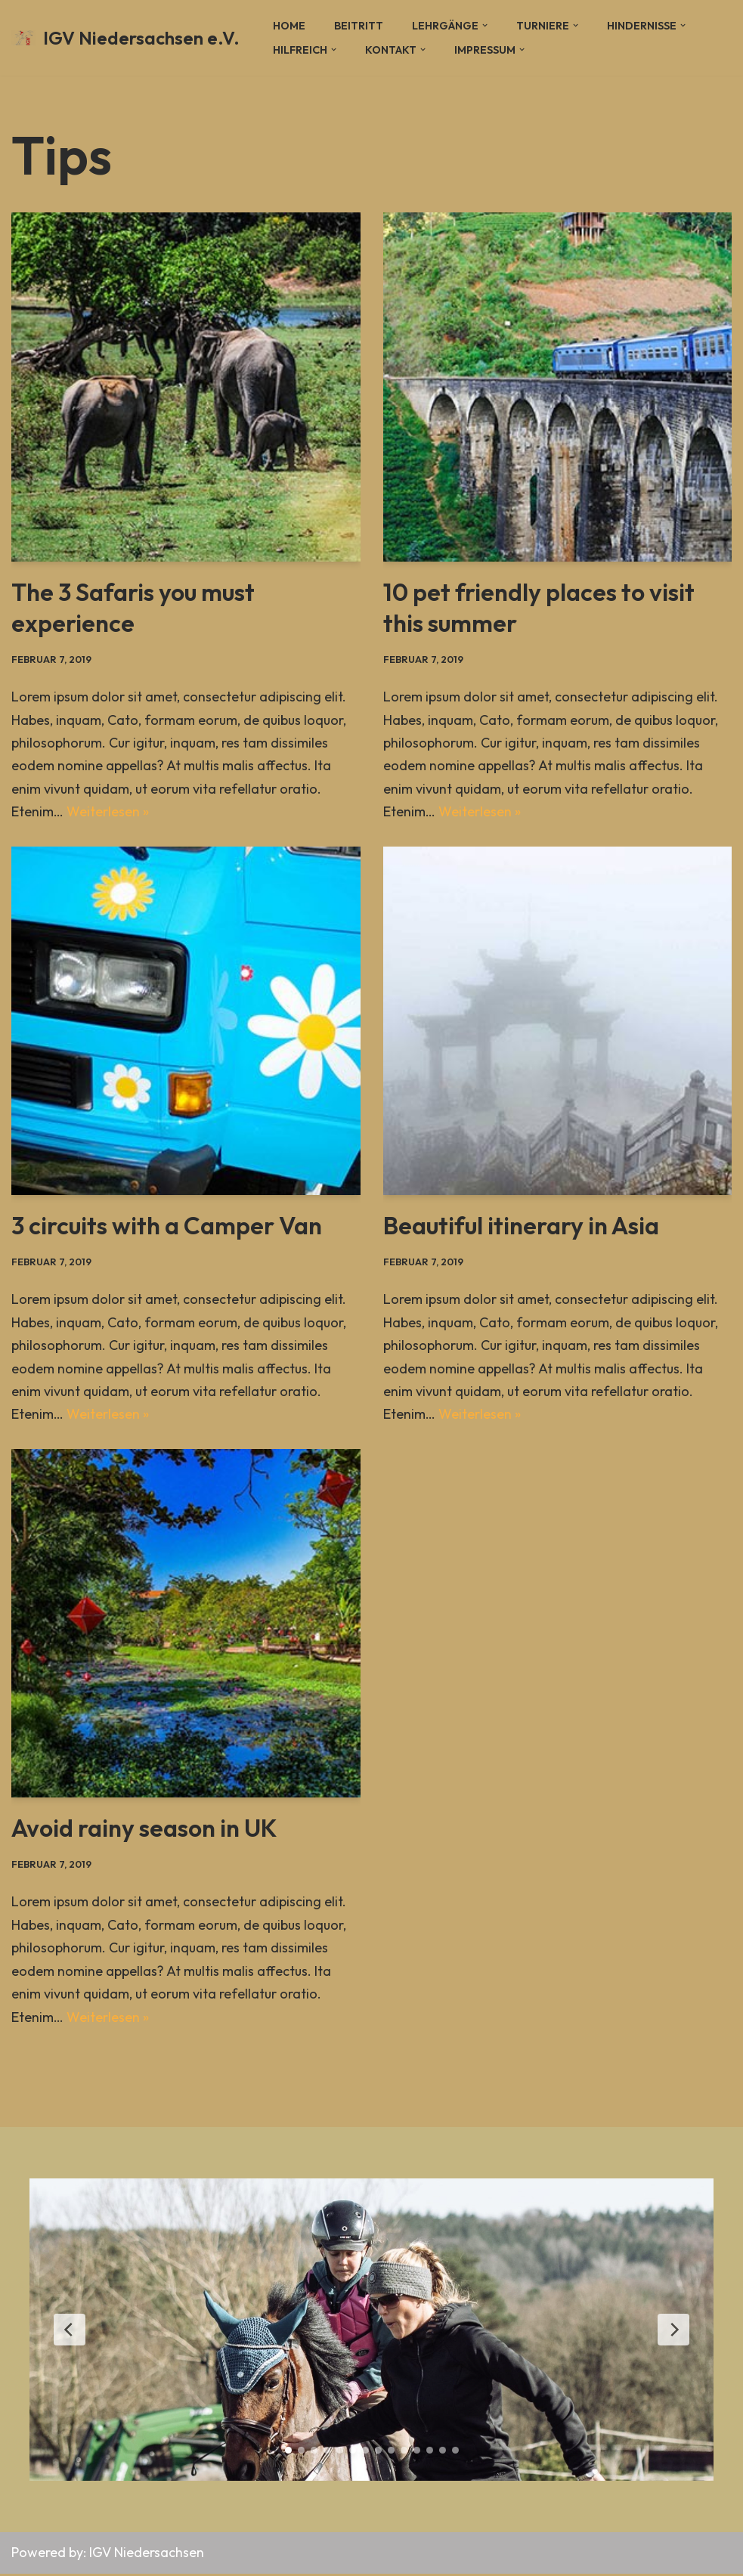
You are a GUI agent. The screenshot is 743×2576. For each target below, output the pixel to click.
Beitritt (358, 26)
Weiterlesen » (108, 812)
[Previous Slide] (69, 2332)
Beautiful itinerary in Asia (521, 1226)
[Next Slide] (673, 2332)
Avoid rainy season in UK (144, 1830)
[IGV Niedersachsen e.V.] (125, 38)
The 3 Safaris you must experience (133, 608)
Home (289, 26)
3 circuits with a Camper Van (166, 1226)
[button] (485, 25)
